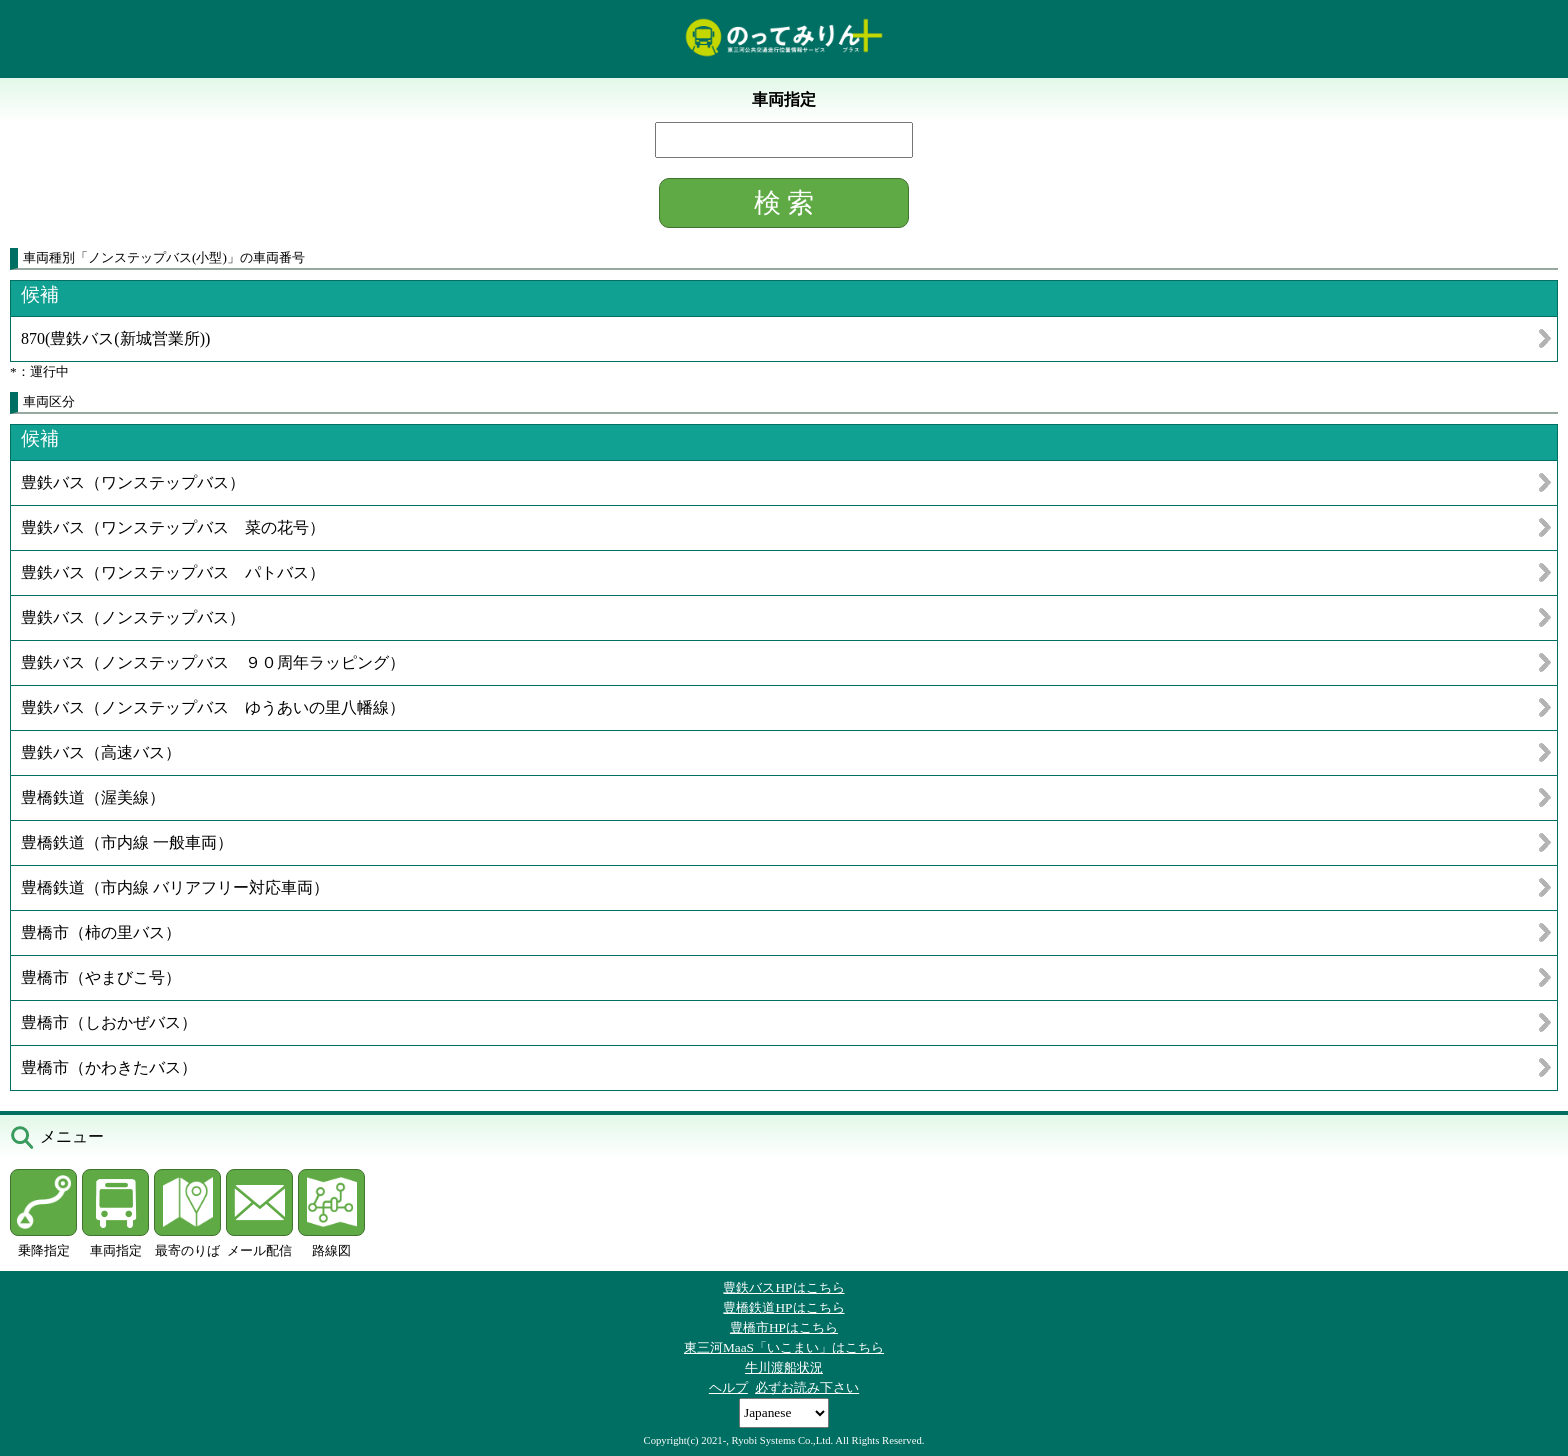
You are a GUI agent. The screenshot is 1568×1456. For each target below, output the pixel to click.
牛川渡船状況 (784, 1367)
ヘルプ (728, 1387)
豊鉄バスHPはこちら (783, 1287)
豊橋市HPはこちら (784, 1327)
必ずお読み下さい (807, 1387)
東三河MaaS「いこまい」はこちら (784, 1347)
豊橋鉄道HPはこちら (783, 1307)
